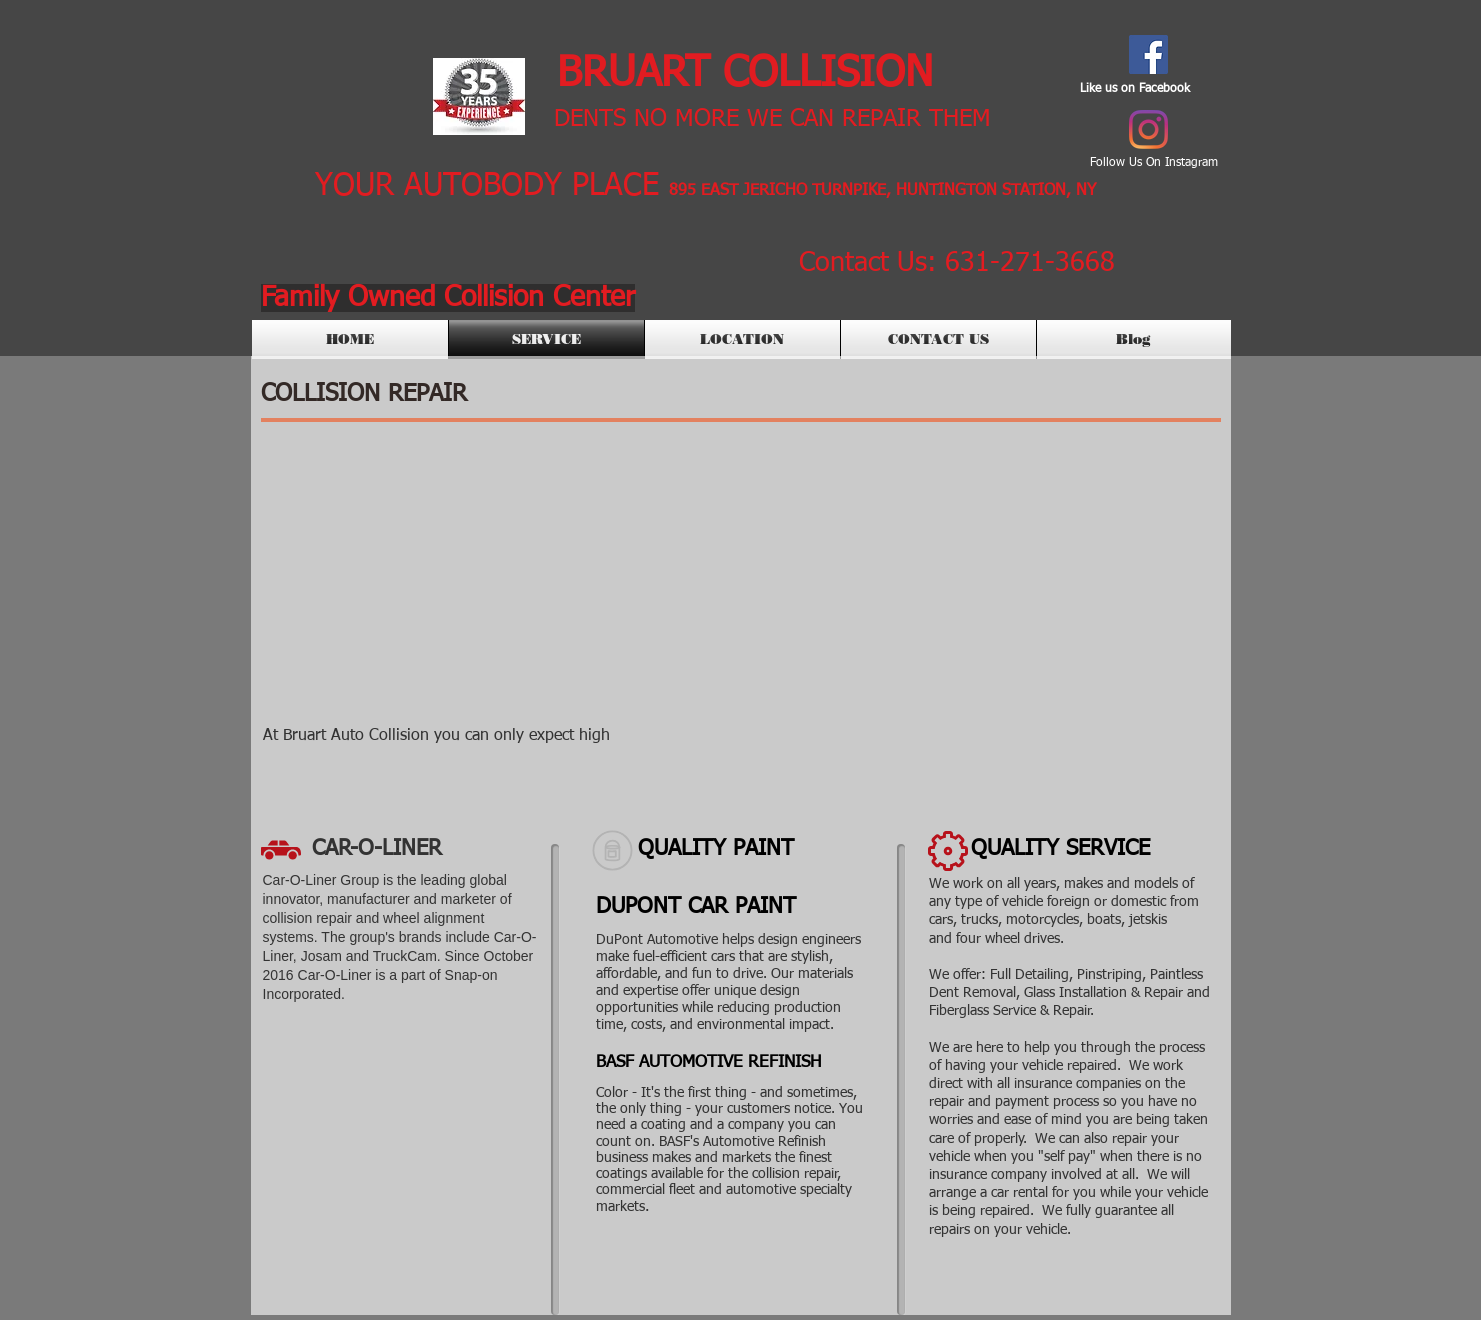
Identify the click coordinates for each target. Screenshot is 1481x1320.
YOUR (354, 186)
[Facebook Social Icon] (1148, 54)
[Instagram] (1148, 129)
